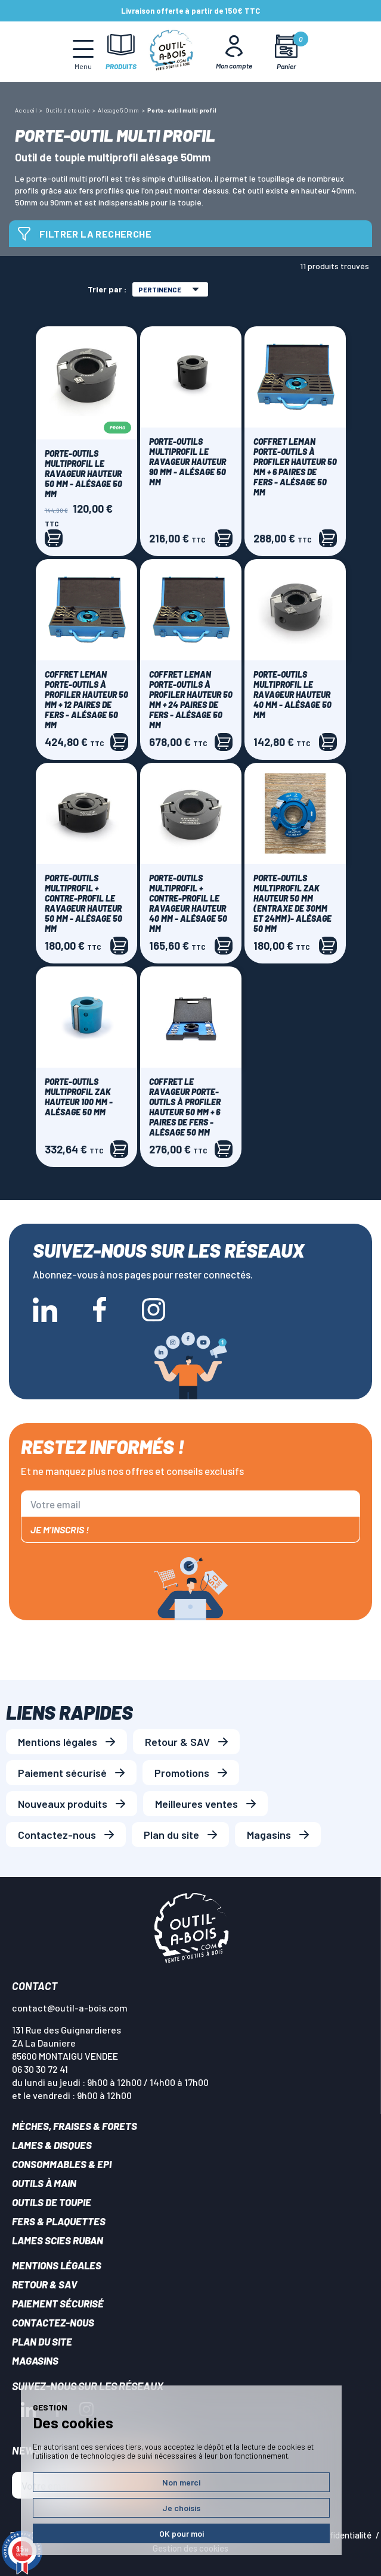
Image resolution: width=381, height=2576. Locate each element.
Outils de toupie (51, 2202)
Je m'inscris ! (59, 1529)
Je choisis (181, 2508)
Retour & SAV (177, 1741)
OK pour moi (181, 2533)
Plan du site (171, 1834)
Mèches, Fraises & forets (74, 2126)
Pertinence (168, 289)
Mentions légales (57, 1741)
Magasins (269, 1834)
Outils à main (44, 2183)
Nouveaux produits (62, 1803)
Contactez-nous (57, 1834)
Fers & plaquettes (59, 2221)
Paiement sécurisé (62, 1772)
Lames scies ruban (57, 2240)
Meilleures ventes (196, 1803)
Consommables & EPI (61, 2164)
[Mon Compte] (234, 52)
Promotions (181, 1772)
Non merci (181, 2482)
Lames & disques (52, 2145)
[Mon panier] (286, 52)
